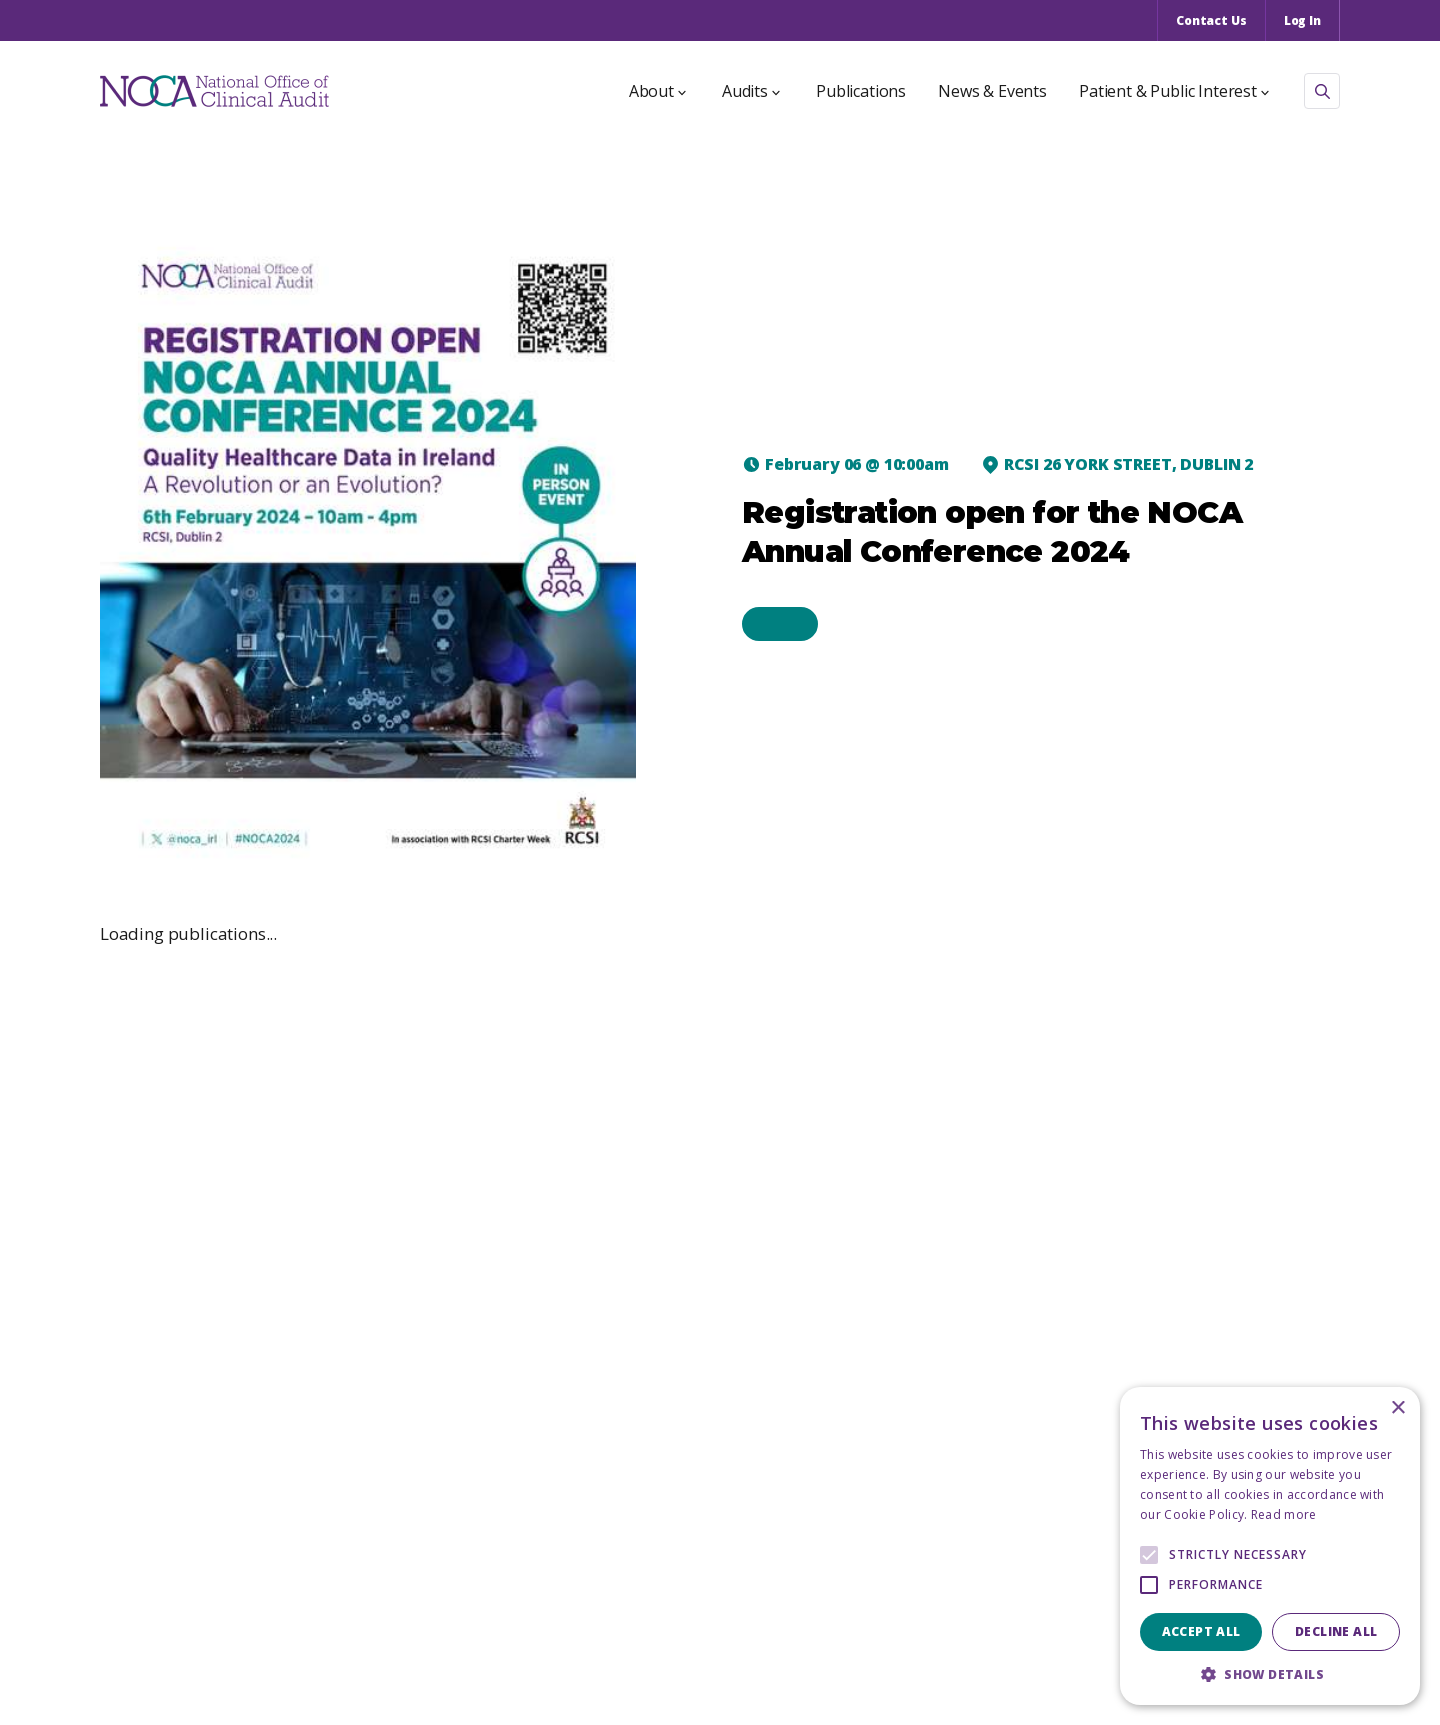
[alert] (1270, 1546)
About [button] (657, 91)
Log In (1302, 20)
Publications (861, 91)
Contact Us (1211, 20)
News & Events (992, 91)
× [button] (1397, 1408)
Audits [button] (751, 91)
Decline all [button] (1336, 1631)
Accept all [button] (1201, 1631)
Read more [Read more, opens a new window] (1284, 1514)
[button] (1270, 1674)
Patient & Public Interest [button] (1174, 91)
